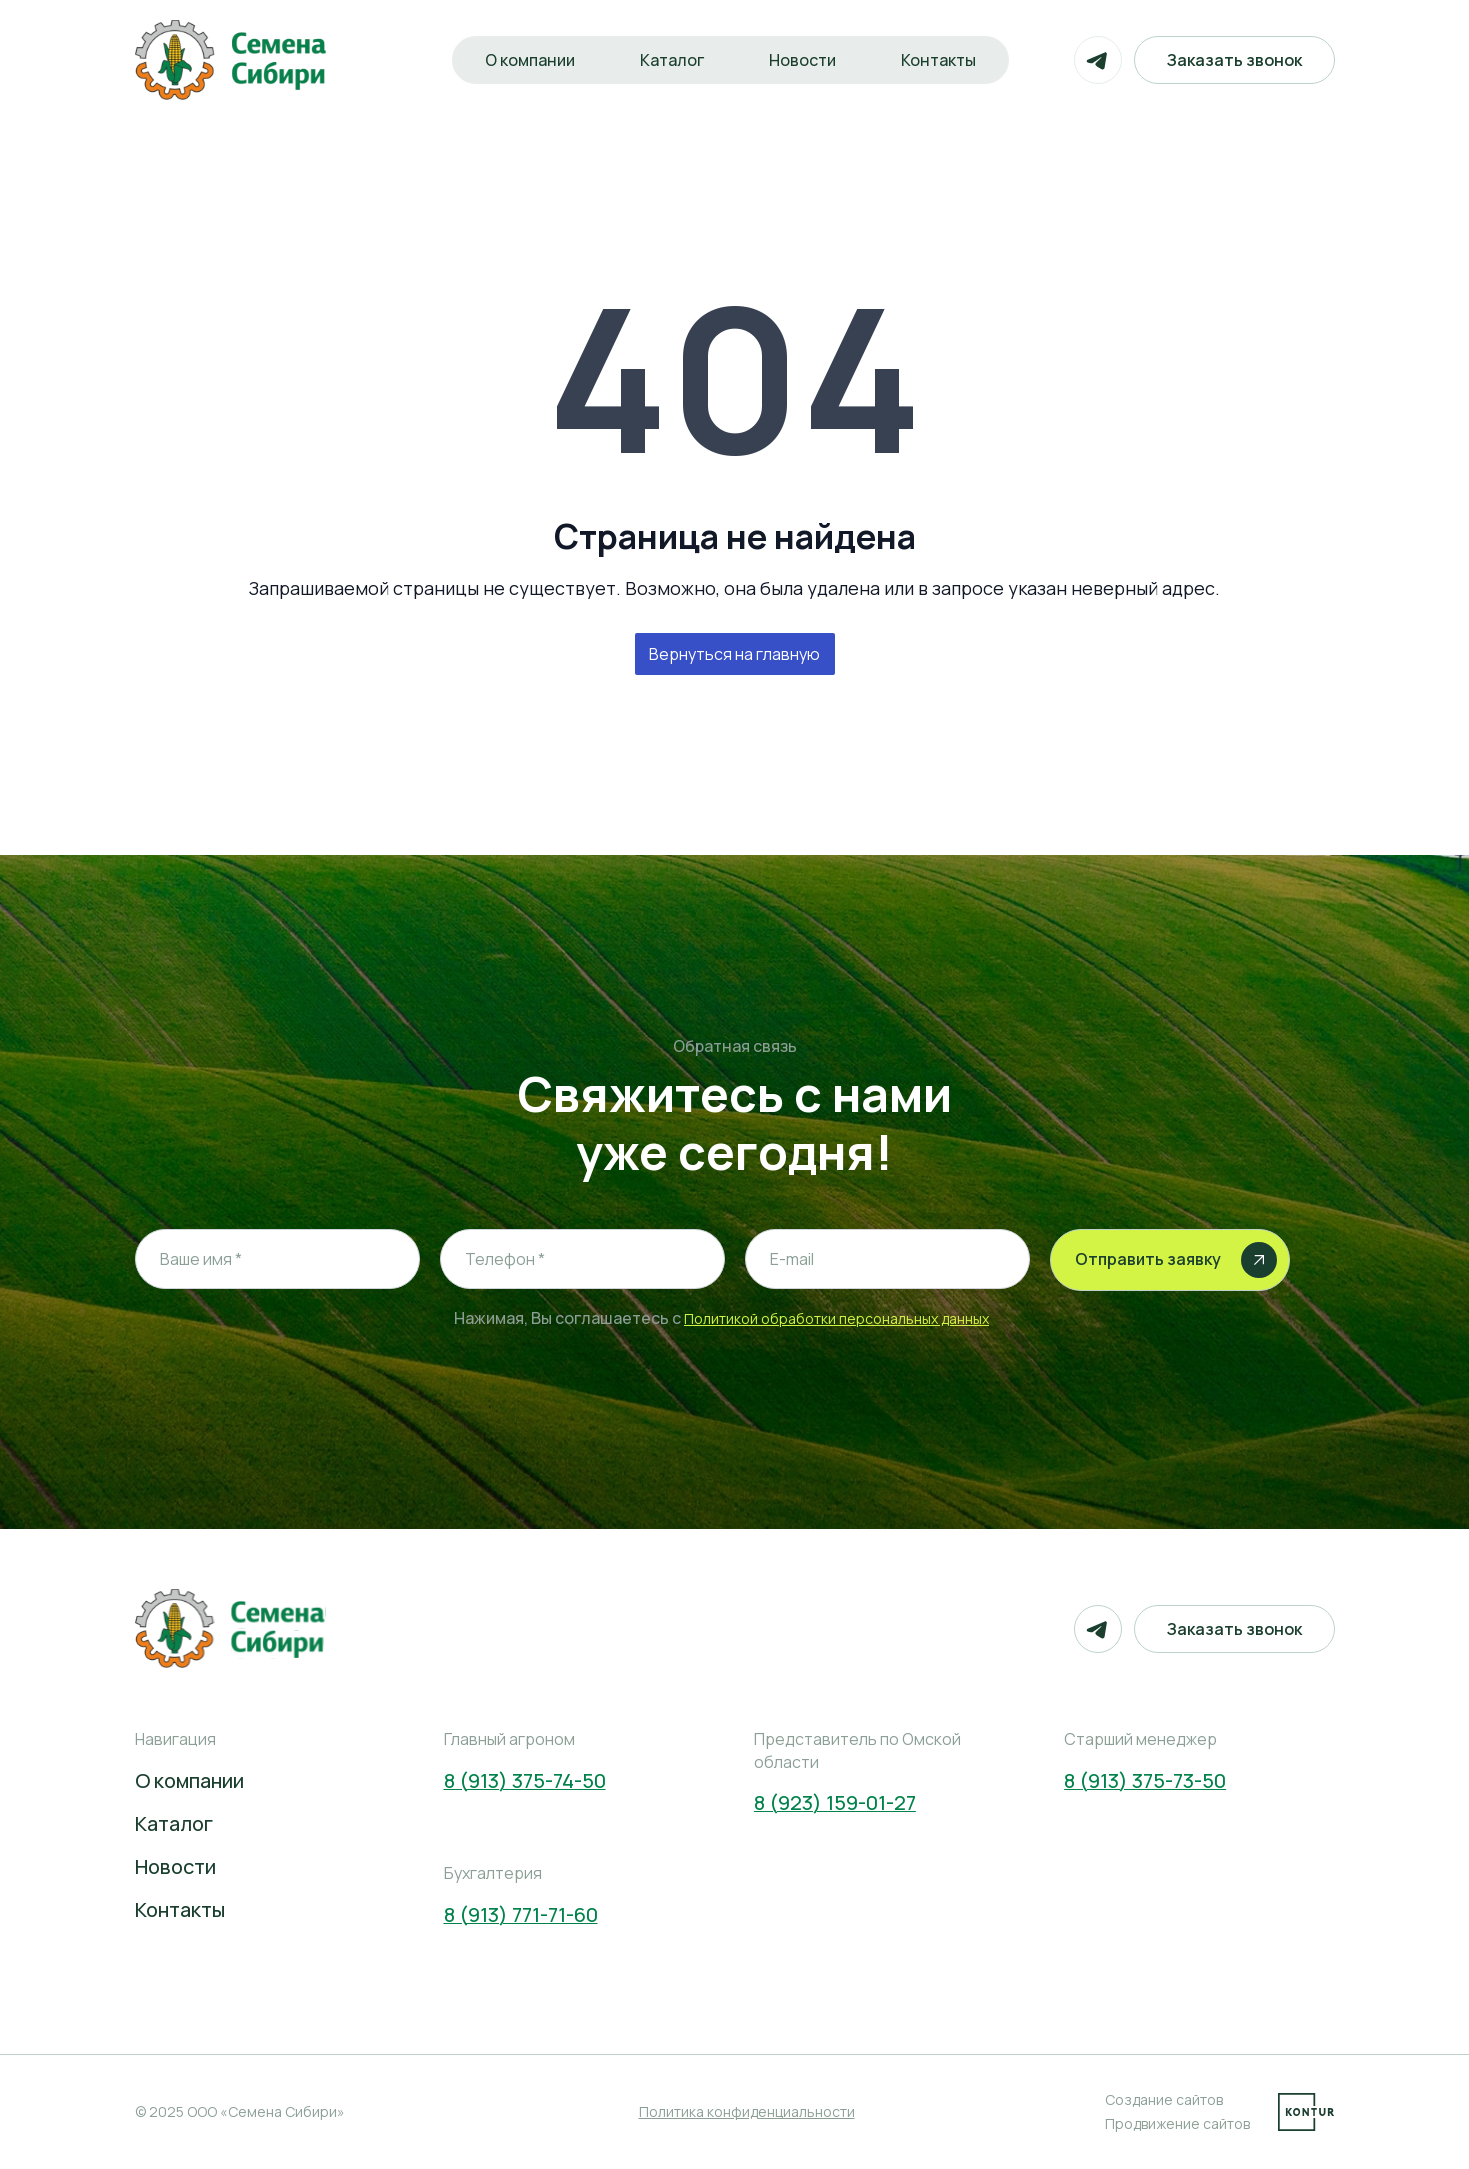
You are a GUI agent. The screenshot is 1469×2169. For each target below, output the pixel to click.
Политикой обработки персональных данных (836, 1318)
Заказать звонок (1234, 60)
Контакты (939, 60)
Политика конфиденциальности (747, 2111)
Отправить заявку (1176, 1260)
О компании (528, 60)
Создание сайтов (1164, 2099)
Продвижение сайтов (1177, 2123)
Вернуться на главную (734, 654)
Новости (802, 60)
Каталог (671, 60)
